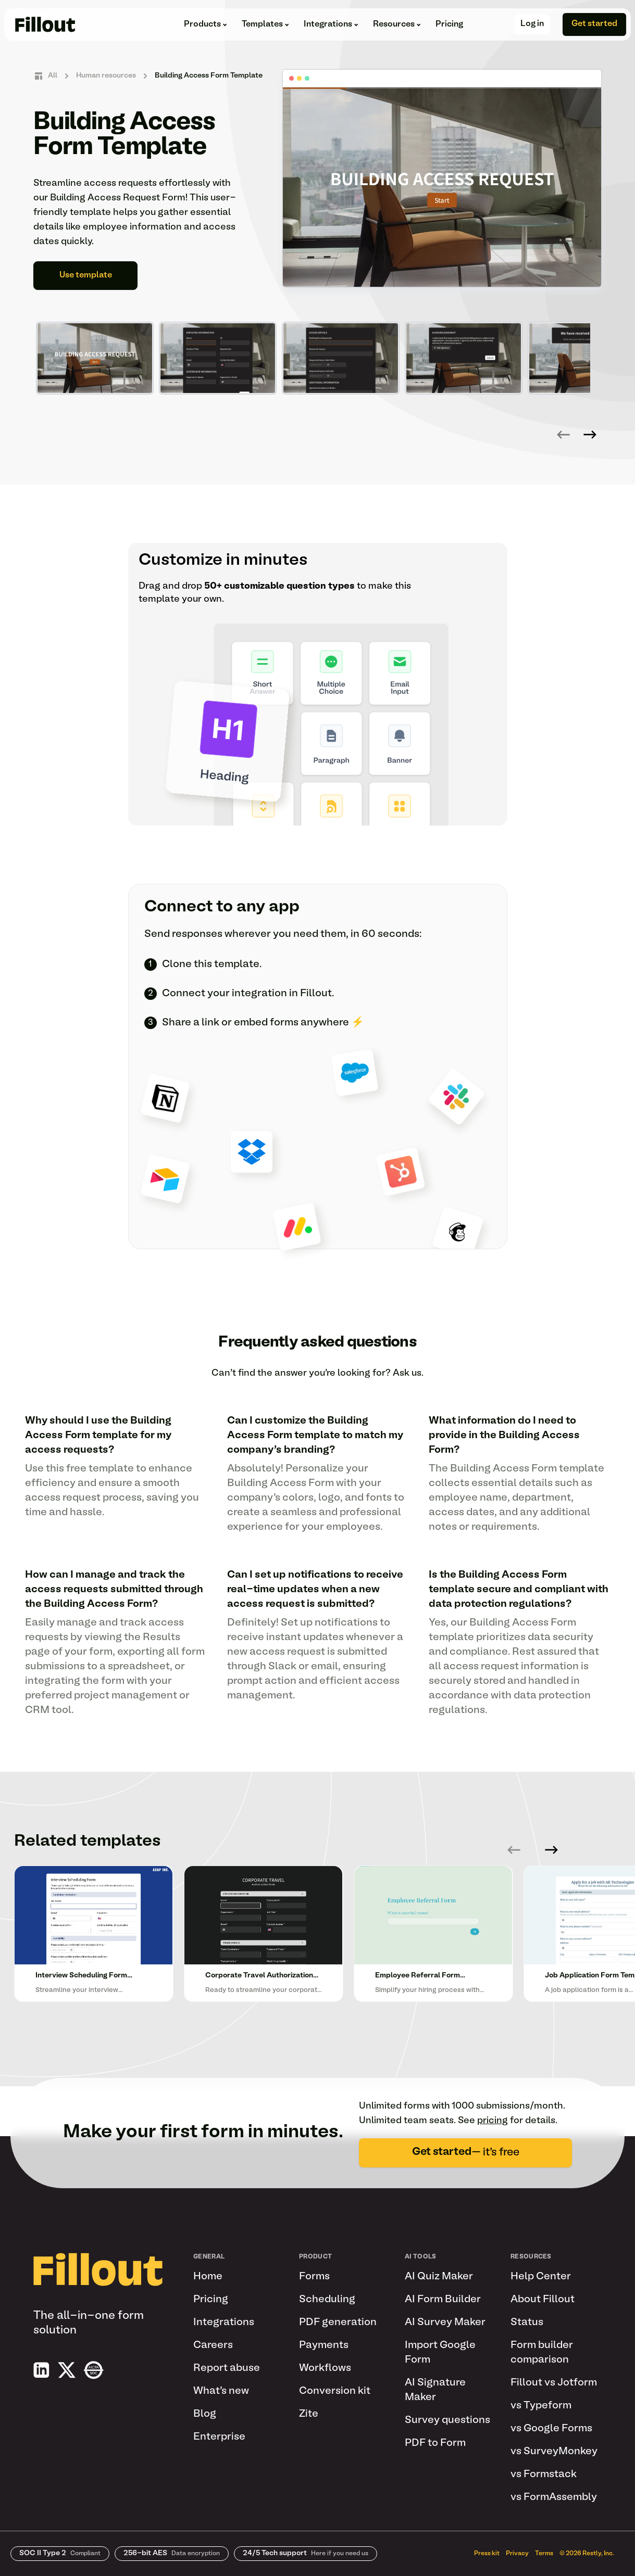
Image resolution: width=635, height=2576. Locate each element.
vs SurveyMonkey (554, 2451)
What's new (221, 2391)
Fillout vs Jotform (554, 2383)
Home (207, 2276)
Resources (397, 24)
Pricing (449, 24)
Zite (308, 2414)
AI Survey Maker (445, 2322)
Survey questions (447, 2420)
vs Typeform (541, 2405)
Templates (265, 24)
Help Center (541, 2276)
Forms (314, 2276)
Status (527, 2322)
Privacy (517, 2553)
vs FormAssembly (554, 2497)
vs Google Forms (551, 2428)
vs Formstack (544, 2474)
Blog (204, 2414)
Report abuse (226, 2368)
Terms (544, 2553)
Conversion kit (334, 2391)
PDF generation (338, 2322)
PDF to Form (435, 2443)
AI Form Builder (443, 2299)
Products (205, 24)
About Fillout (543, 2299)
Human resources (106, 75)
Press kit (487, 2553)
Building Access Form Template (209, 75)
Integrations (331, 24)
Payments (323, 2345)
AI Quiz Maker (439, 2276)
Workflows (325, 2368)
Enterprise (219, 2437)
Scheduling (327, 2299)
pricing (492, 2120)
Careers (213, 2345)
